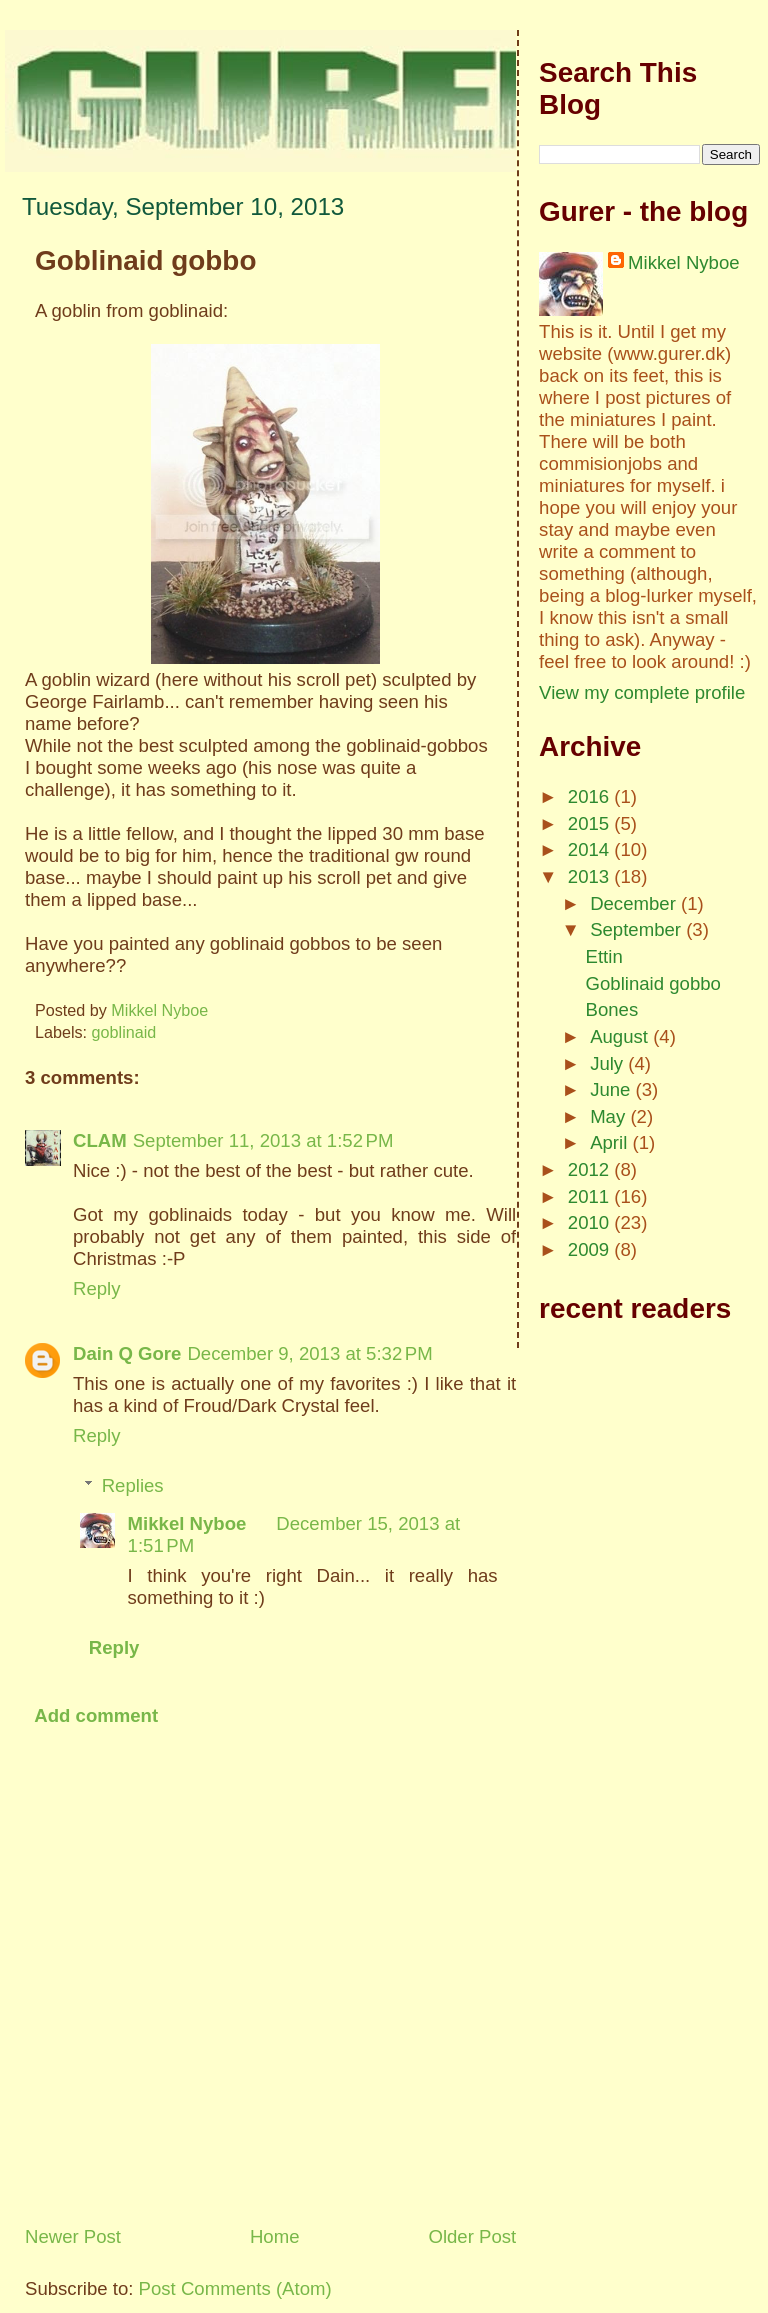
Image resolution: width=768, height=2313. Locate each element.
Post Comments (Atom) (235, 2288)
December (635, 903)
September (638, 929)
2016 (591, 796)
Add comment (96, 1715)
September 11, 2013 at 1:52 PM (263, 1140)
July (609, 1063)
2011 (591, 1196)
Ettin (604, 956)
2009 (591, 1249)
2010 (591, 1222)
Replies (133, 1485)
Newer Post (73, 2236)
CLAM (100, 1140)
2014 (591, 849)
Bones (612, 1009)
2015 (591, 823)
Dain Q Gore (127, 1353)
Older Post (472, 2236)
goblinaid (124, 1032)
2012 (591, 1169)
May (610, 1116)
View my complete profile (642, 692)
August (621, 1036)
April (611, 1142)
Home (275, 2236)
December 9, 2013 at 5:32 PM (309, 1353)
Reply (97, 1288)
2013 (591, 876)
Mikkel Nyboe (187, 1523)
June (612, 1089)
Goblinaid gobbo (653, 983)
